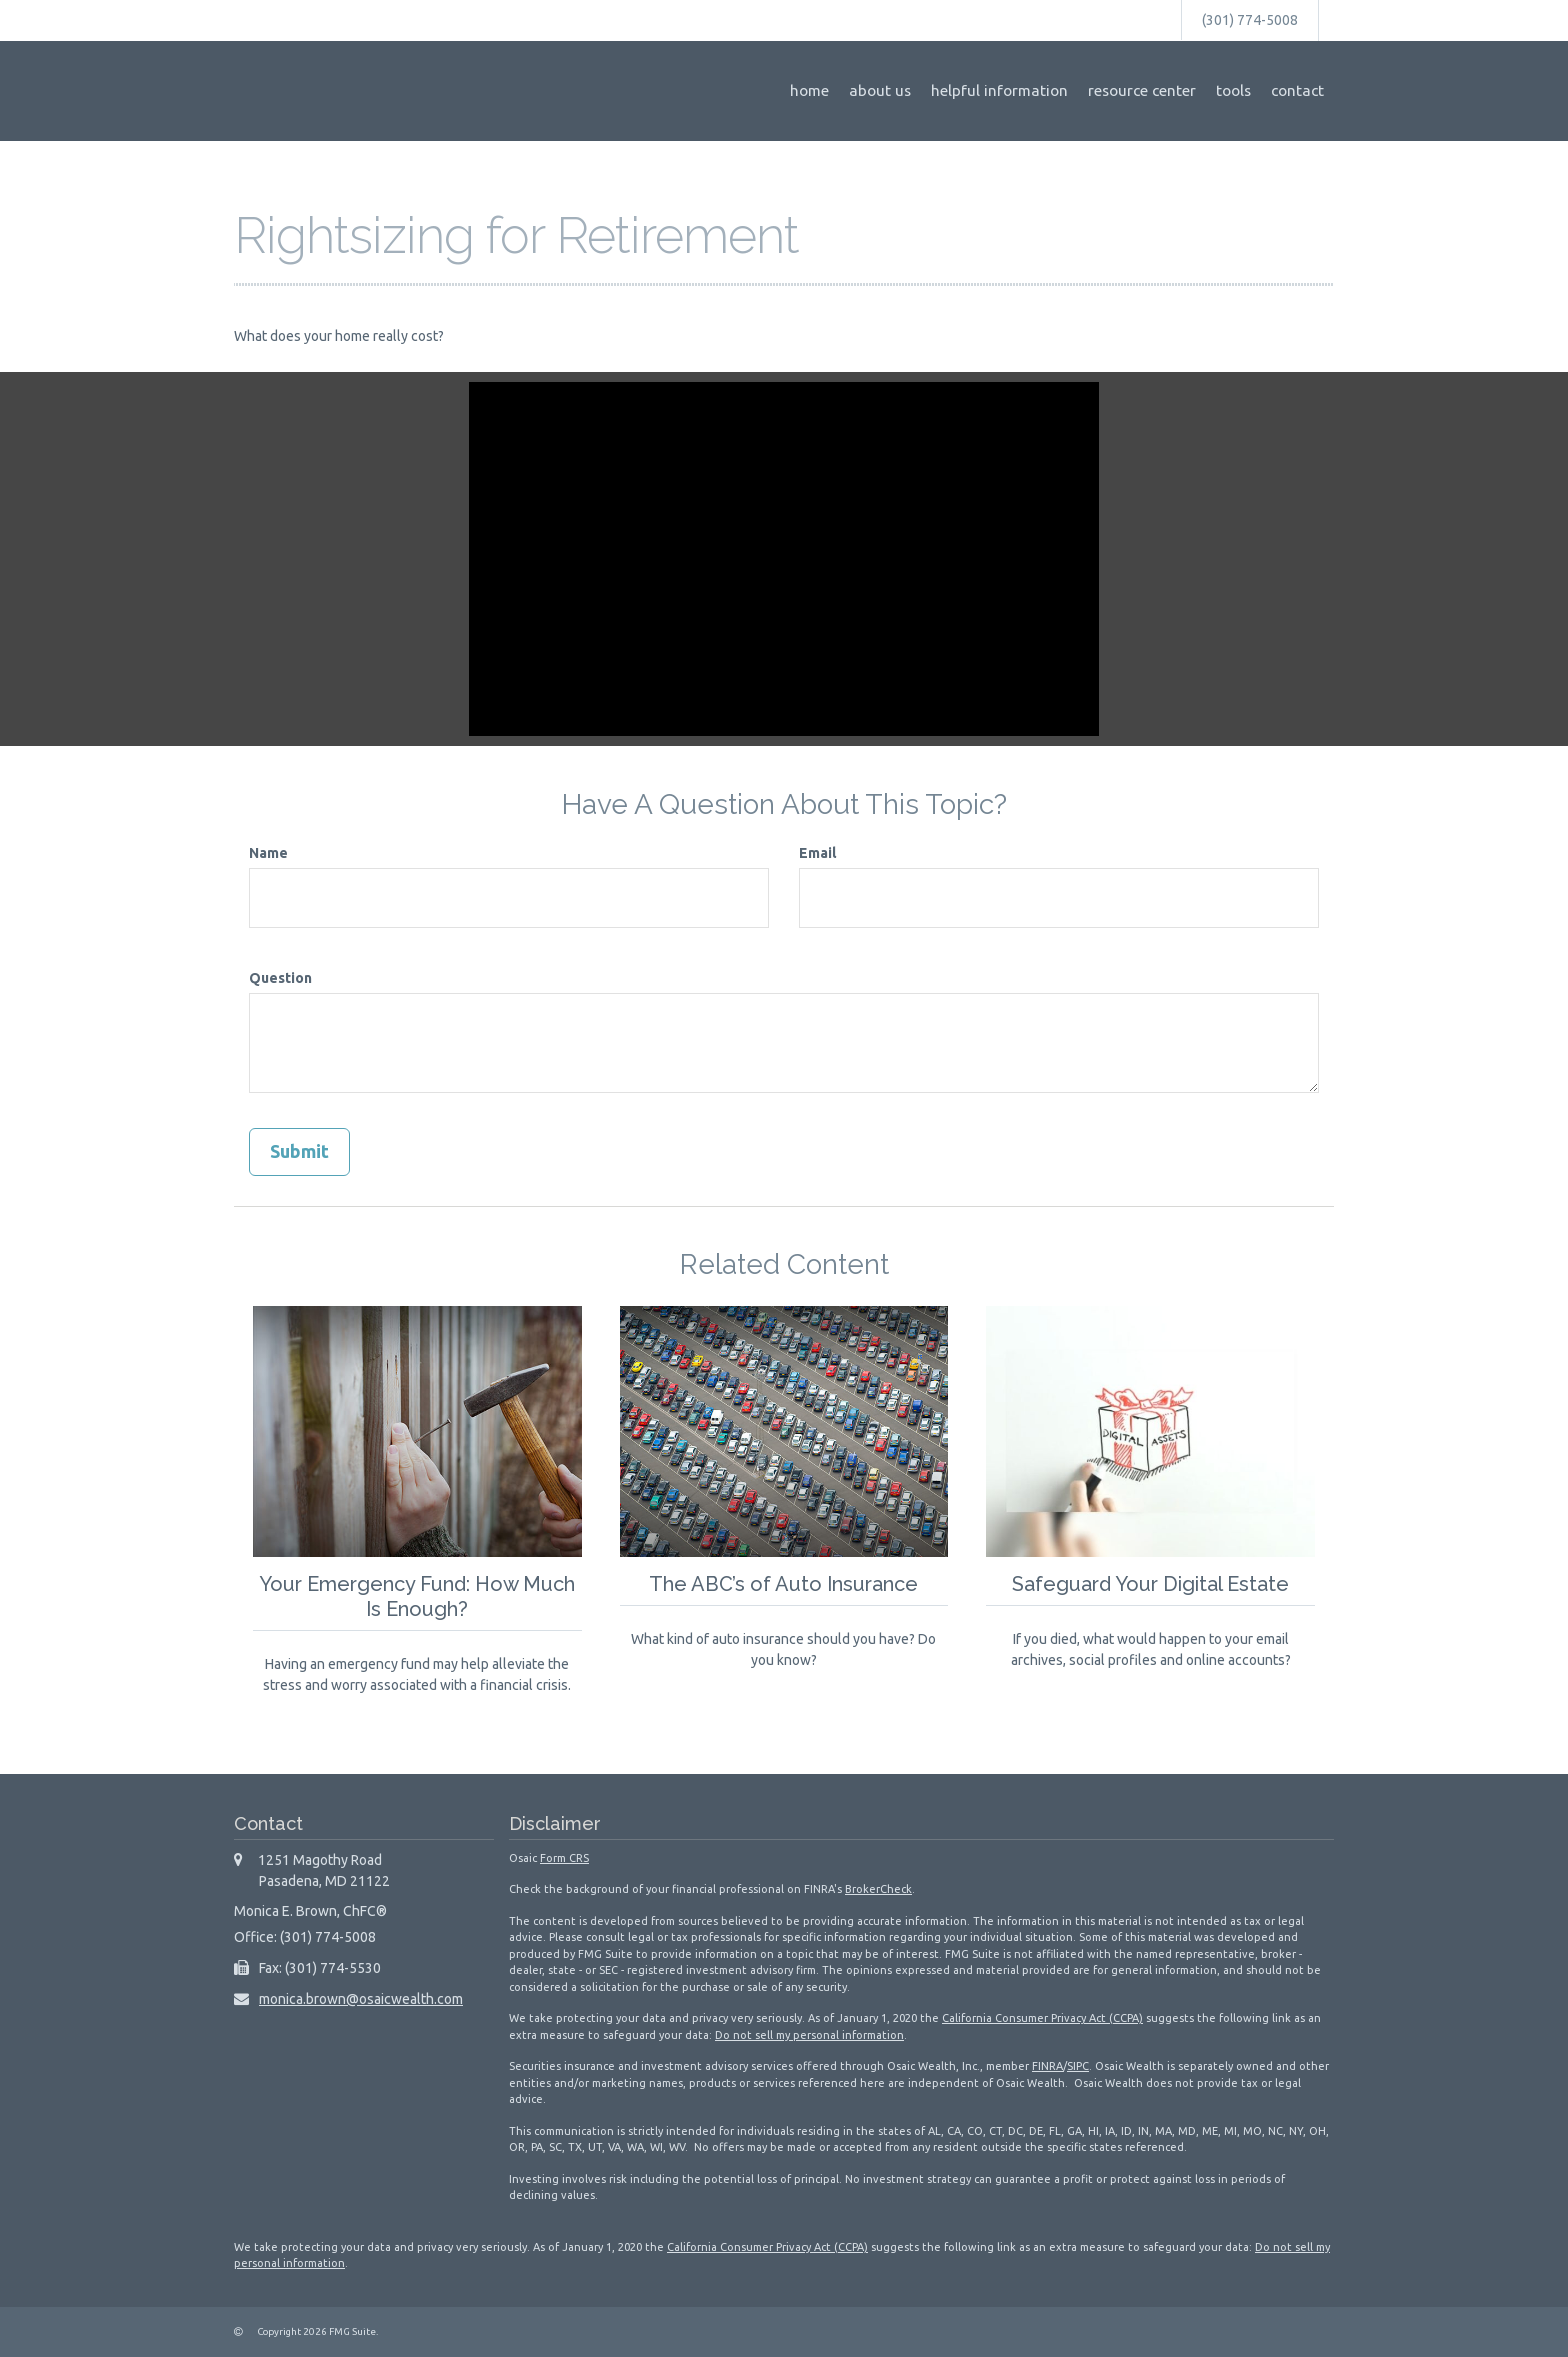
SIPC (1078, 2066)
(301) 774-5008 (1250, 20)
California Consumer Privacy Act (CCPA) (1042, 2018)
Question (280, 978)
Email (817, 853)
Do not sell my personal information (809, 2034)
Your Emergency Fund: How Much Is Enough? (417, 1595)
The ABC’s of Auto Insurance (784, 1583)
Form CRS (564, 1857)
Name (268, 853)
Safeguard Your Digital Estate (1151, 1583)
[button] (880, 91)
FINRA (1047, 2066)
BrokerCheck (878, 1889)
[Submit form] (299, 1152)
